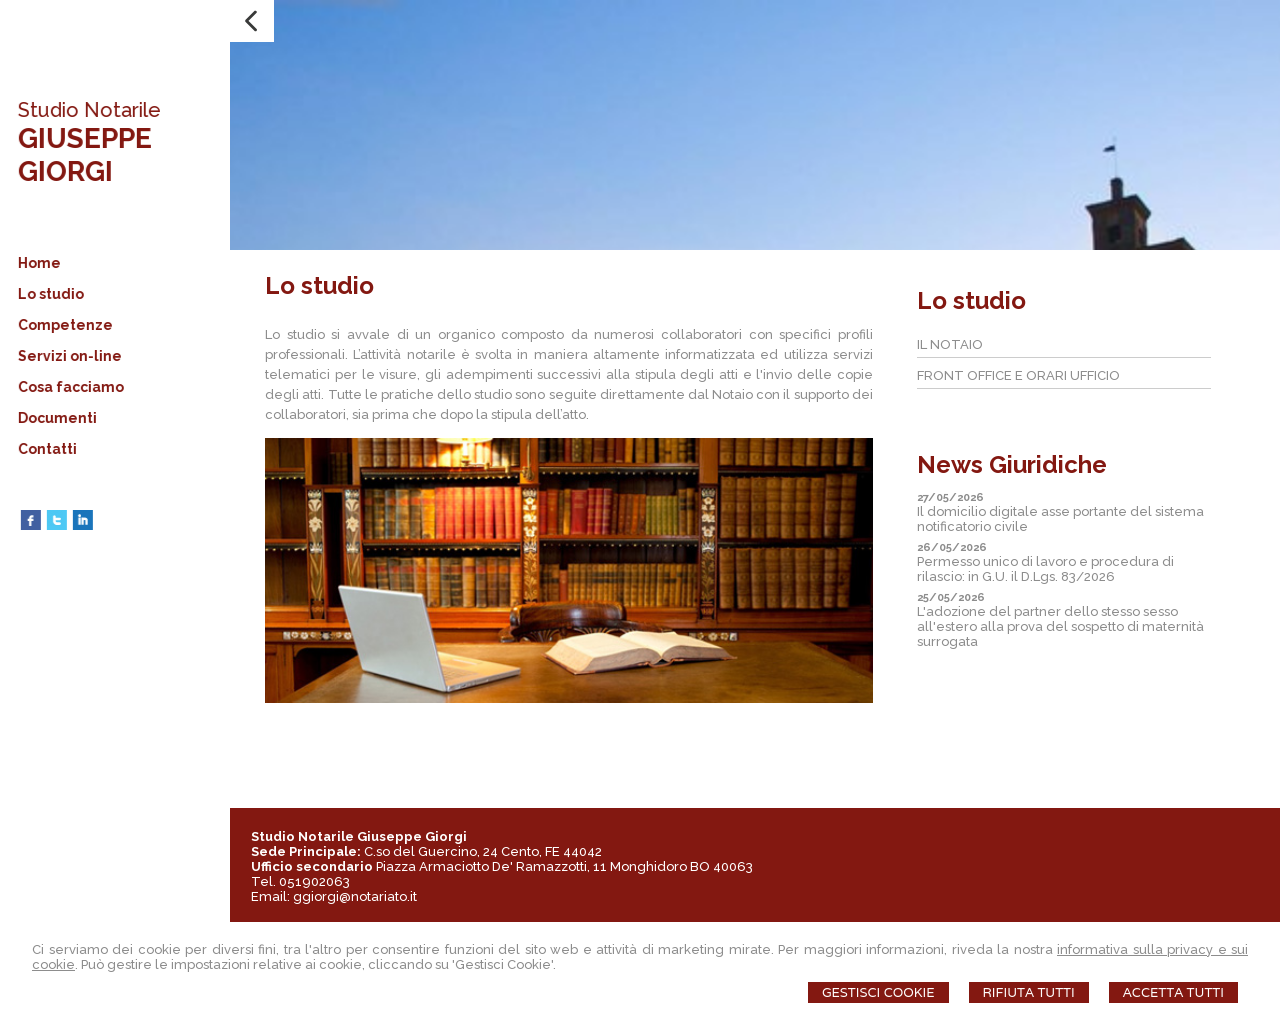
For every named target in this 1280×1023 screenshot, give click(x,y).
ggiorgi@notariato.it (355, 896)
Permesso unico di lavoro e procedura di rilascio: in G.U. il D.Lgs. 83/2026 (1045, 569)
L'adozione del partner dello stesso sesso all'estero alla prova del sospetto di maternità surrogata (1060, 626)
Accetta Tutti (1173, 992)
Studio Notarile (86, 110)
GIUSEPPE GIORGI (82, 155)
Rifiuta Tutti (1029, 992)
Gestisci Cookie (878, 992)
